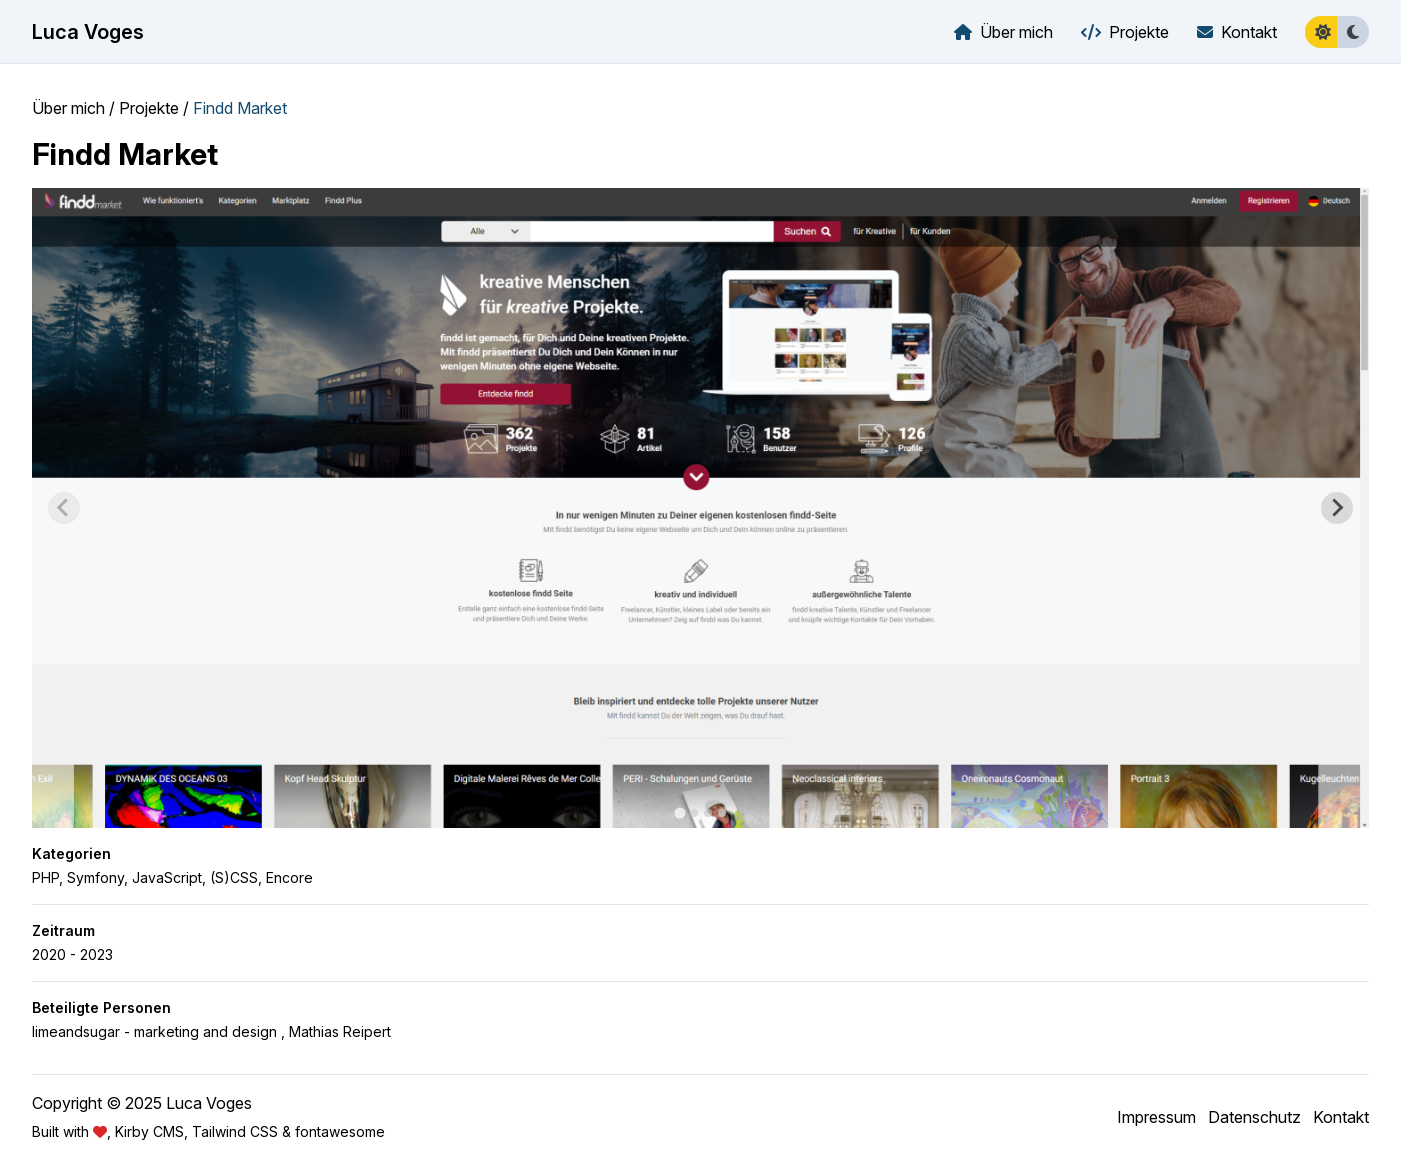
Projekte (149, 108)
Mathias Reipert (340, 1031)
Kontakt (1341, 1117)
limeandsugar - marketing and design (154, 1031)
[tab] (679, 812)
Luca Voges (88, 32)
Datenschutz (1254, 1117)
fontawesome (340, 1131)
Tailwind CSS (235, 1131)
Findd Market (240, 108)
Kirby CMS (149, 1131)
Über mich (68, 108)
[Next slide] (1337, 508)
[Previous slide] (64, 508)
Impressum (1156, 1117)
